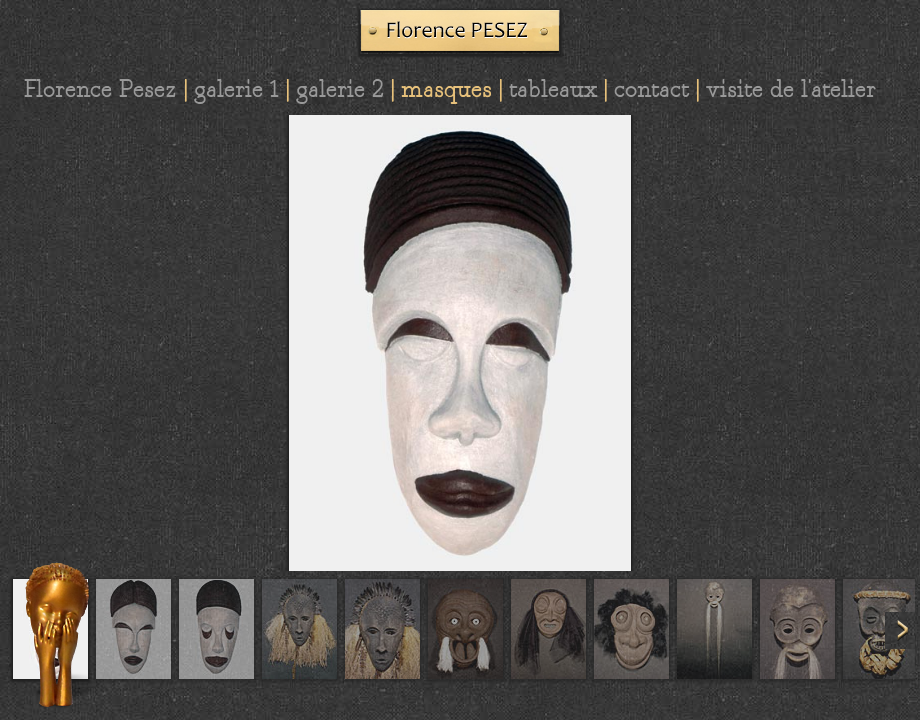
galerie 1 (236, 89)
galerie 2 (340, 89)
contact (651, 89)
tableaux (553, 89)
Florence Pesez (100, 89)
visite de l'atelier (791, 89)
